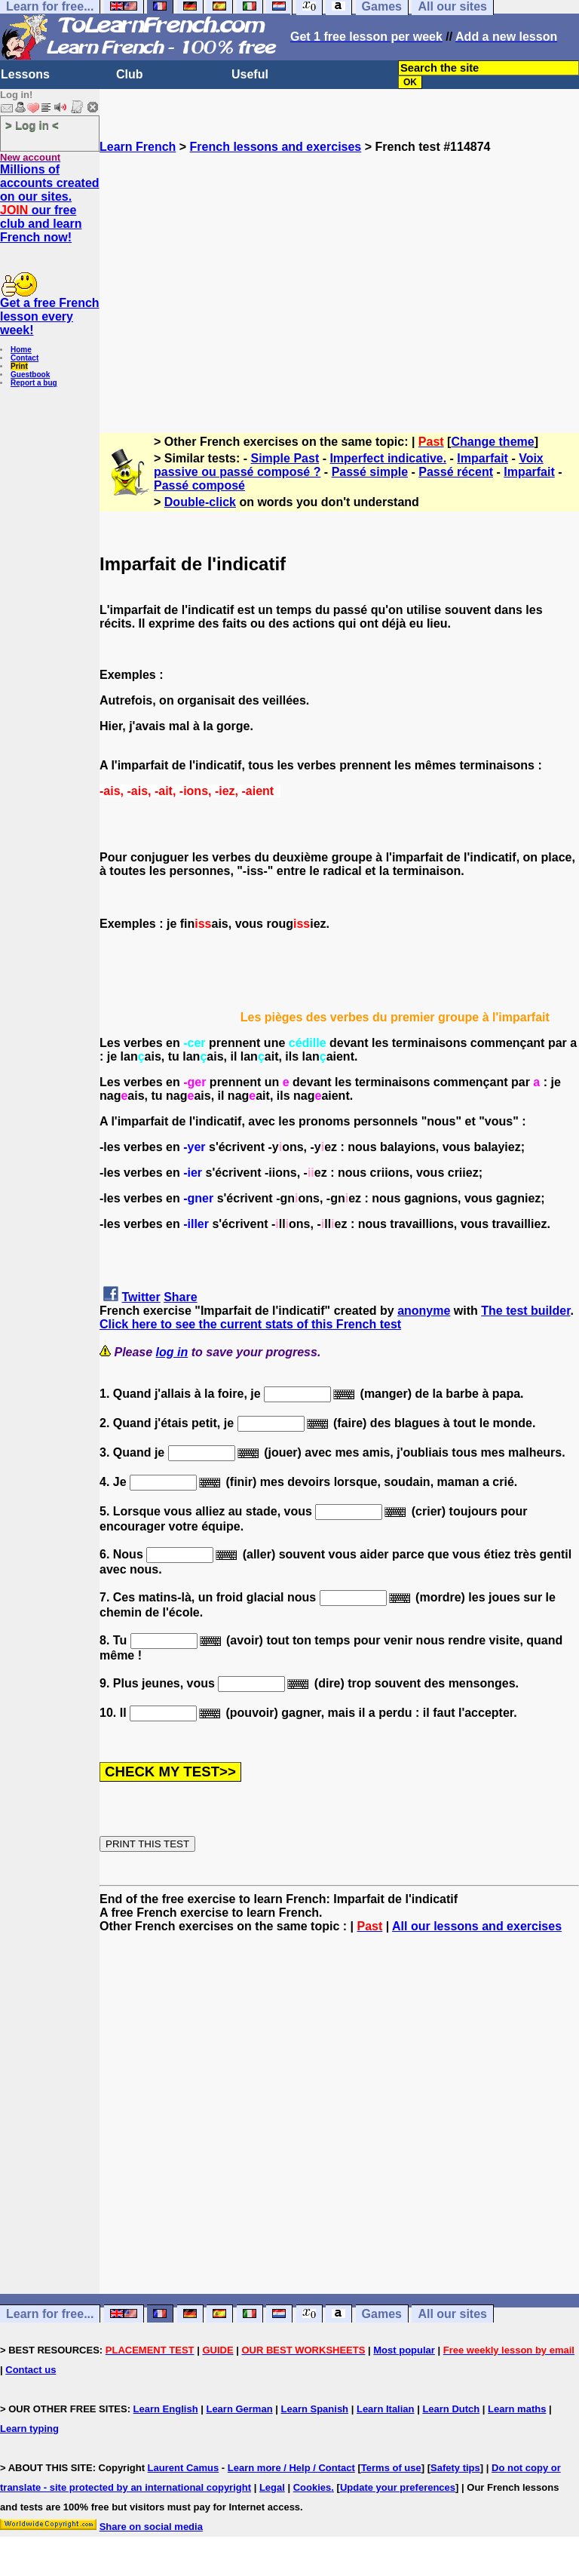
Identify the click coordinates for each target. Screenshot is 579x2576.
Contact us (30, 2369)
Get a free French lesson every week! (50, 316)
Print (19, 366)
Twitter (140, 1297)
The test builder (525, 1310)
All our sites (452, 2313)
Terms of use (391, 2467)
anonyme (423, 1310)
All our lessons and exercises (477, 1926)
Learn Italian (386, 2409)
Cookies (312, 2487)
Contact (24, 358)
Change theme (492, 441)
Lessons (25, 74)
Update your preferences (397, 2487)
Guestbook (30, 374)
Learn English (165, 2409)
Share (180, 1297)
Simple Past (285, 458)
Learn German (239, 2409)
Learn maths (517, 2409)
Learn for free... (49, 2313)
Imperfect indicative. (387, 458)
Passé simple (370, 471)
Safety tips (455, 2467)
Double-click (200, 502)
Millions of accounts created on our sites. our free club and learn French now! (50, 203)
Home (21, 349)
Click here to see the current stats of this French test (250, 1324)
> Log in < (32, 124)
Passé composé (199, 485)
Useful (249, 74)
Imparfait (482, 458)
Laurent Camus (183, 2467)
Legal (272, 2487)
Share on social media (151, 2526)
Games (382, 2313)
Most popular (404, 2350)
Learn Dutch (450, 2409)
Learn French (138, 146)
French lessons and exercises (276, 146)
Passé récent (455, 471)
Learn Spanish (314, 2409)
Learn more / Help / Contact (291, 2467)
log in (172, 1352)
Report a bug (34, 383)
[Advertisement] (339, 286)
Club (129, 74)
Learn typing (29, 2428)
